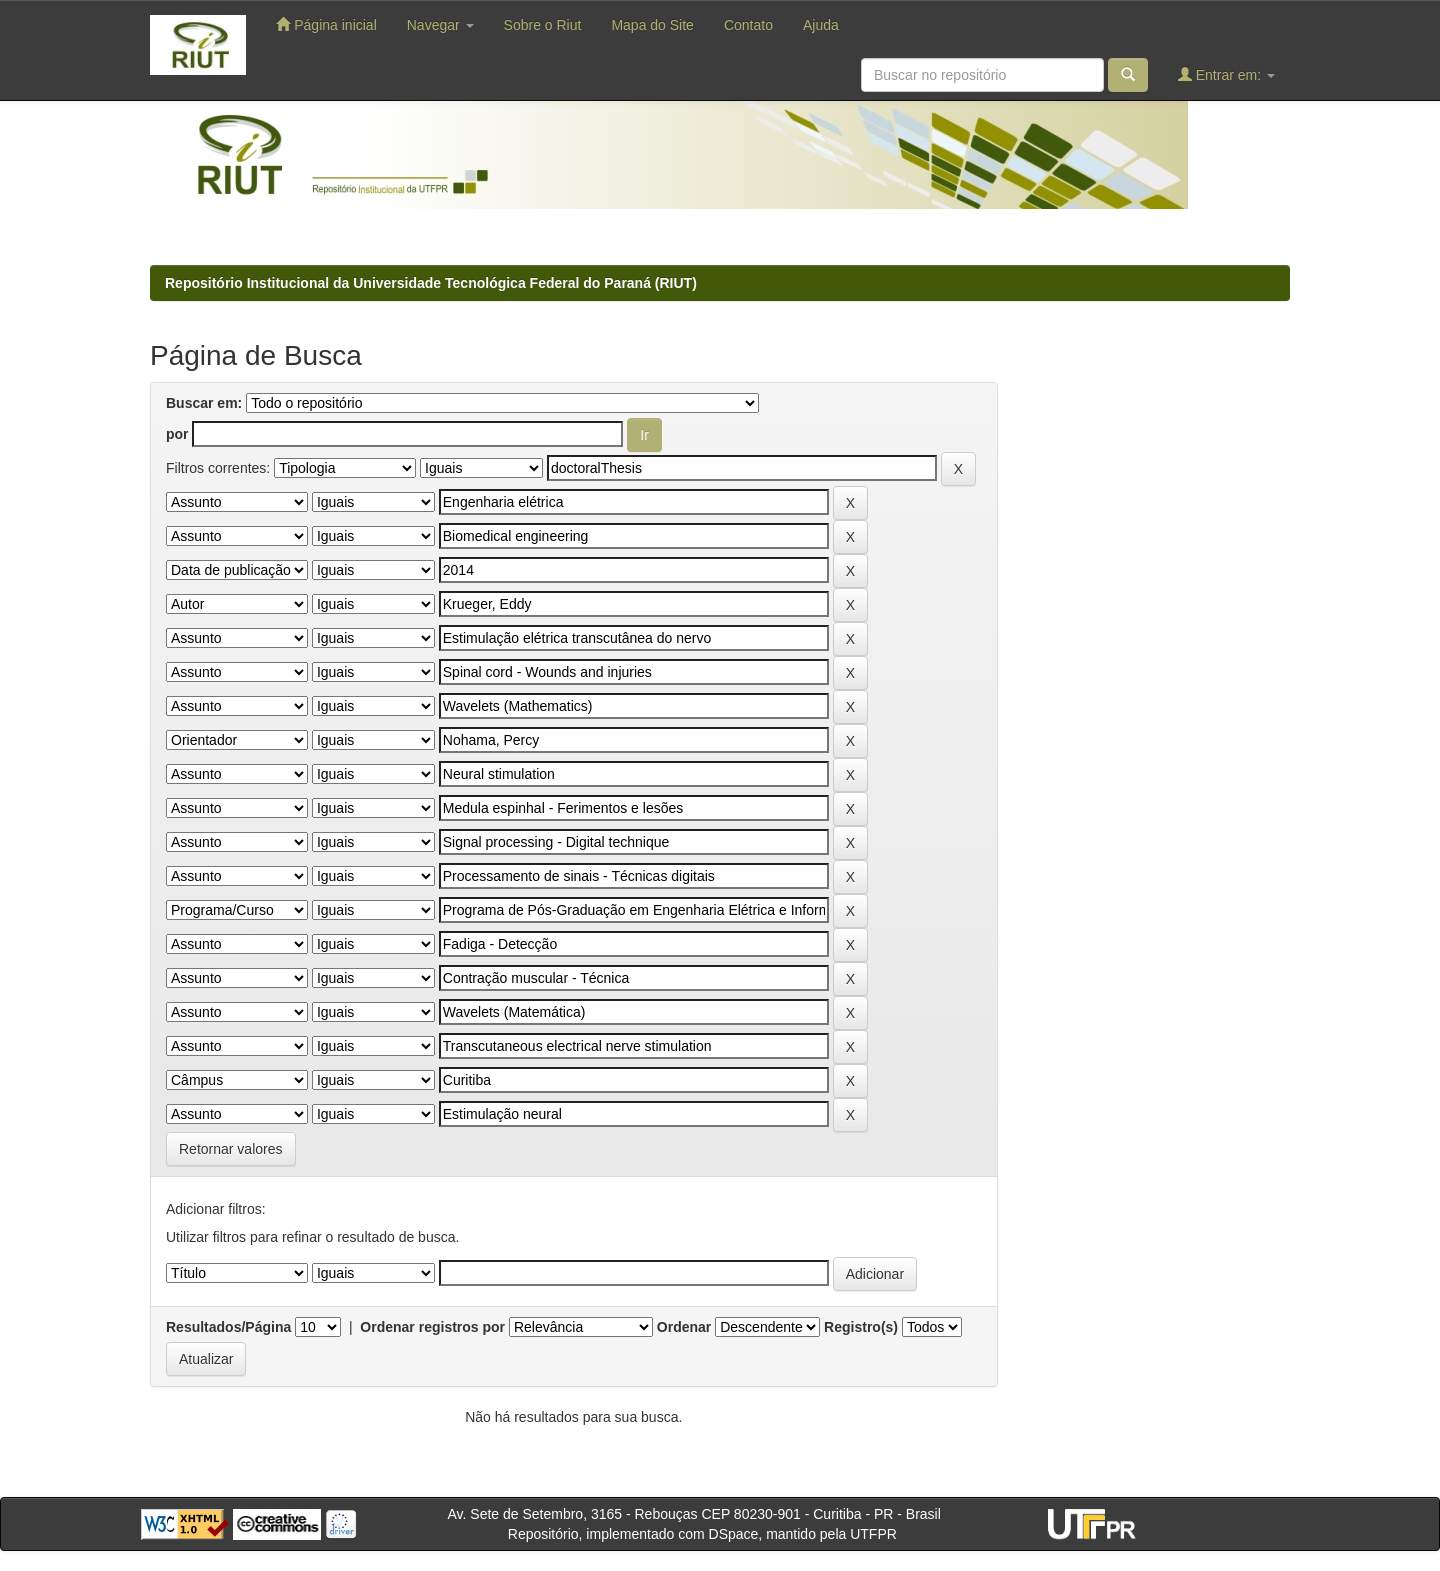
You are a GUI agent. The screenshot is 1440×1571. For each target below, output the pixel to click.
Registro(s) (861, 1327)
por (177, 434)
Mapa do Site (652, 25)
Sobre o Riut (543, 25)
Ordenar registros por (432, 1327)
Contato (748, 25)
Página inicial (326, 24)
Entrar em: (1226, 74)
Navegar (440, 25)
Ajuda (821, 25)
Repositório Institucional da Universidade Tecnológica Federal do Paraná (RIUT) (431, 283)
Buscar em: (204, 403)
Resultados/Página (228, 1327)
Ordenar (684, 1327)
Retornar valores (231, 1149)
